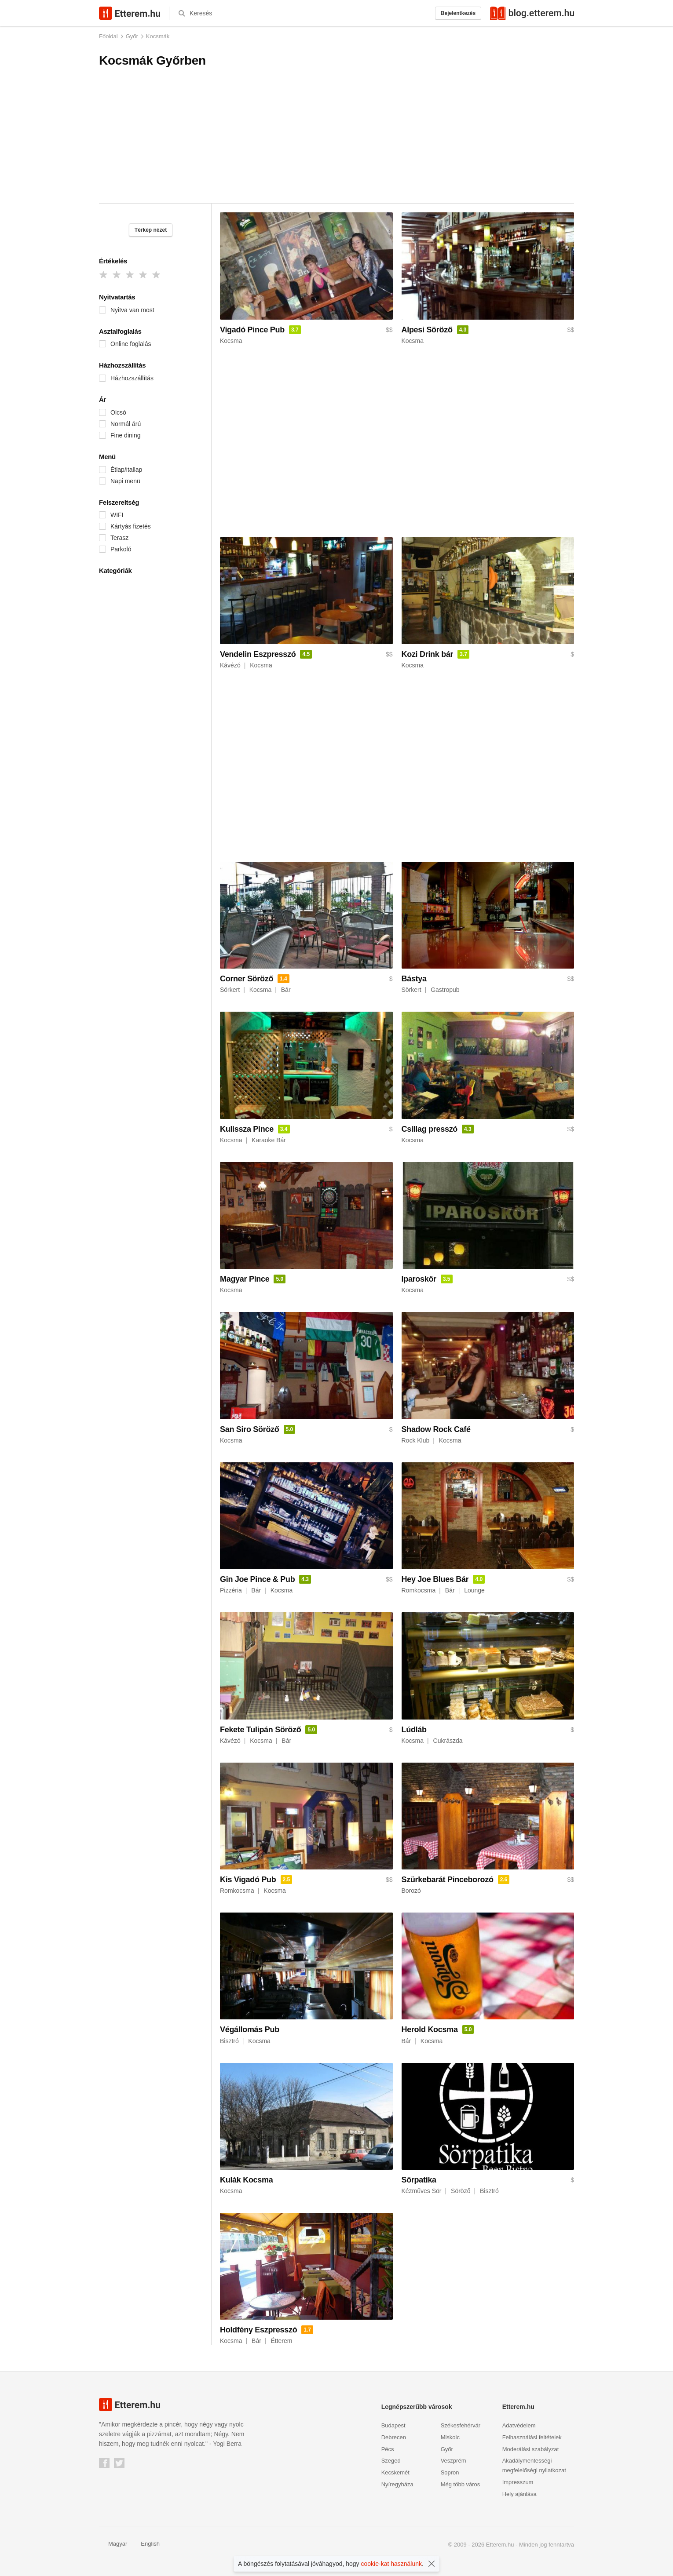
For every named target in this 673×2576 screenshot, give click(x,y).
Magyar (113, 2543)
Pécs (387, 2449)
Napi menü (125, 481)
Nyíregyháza (397, 2484)
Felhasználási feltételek (532, 2437)
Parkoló (120, 549)
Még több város (460, 2484)
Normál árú (125, 423)
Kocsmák (157, 36)
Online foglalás (130, 343)
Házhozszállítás (132, 378)
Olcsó (118, 412)
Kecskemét (395, 2472)
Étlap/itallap (126, 469)
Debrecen (393, 2437)
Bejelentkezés (458, 13)
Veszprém (453, 2460)
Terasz (119, 537)
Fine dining (125, 435)
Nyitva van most (132, 309)
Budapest (393, 2425)
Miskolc (450, 2437)
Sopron (450, 2472)
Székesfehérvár (460, 2425)
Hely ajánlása (519, 2494)
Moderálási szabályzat (530, 2449)
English (146, 2543)
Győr (132, 36)
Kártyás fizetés (130, 526)
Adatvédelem (519, 2425)
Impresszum (518, 2482)
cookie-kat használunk (391, 2563)
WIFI (117, 514)
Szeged (391, 2460)
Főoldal (108, 36)
